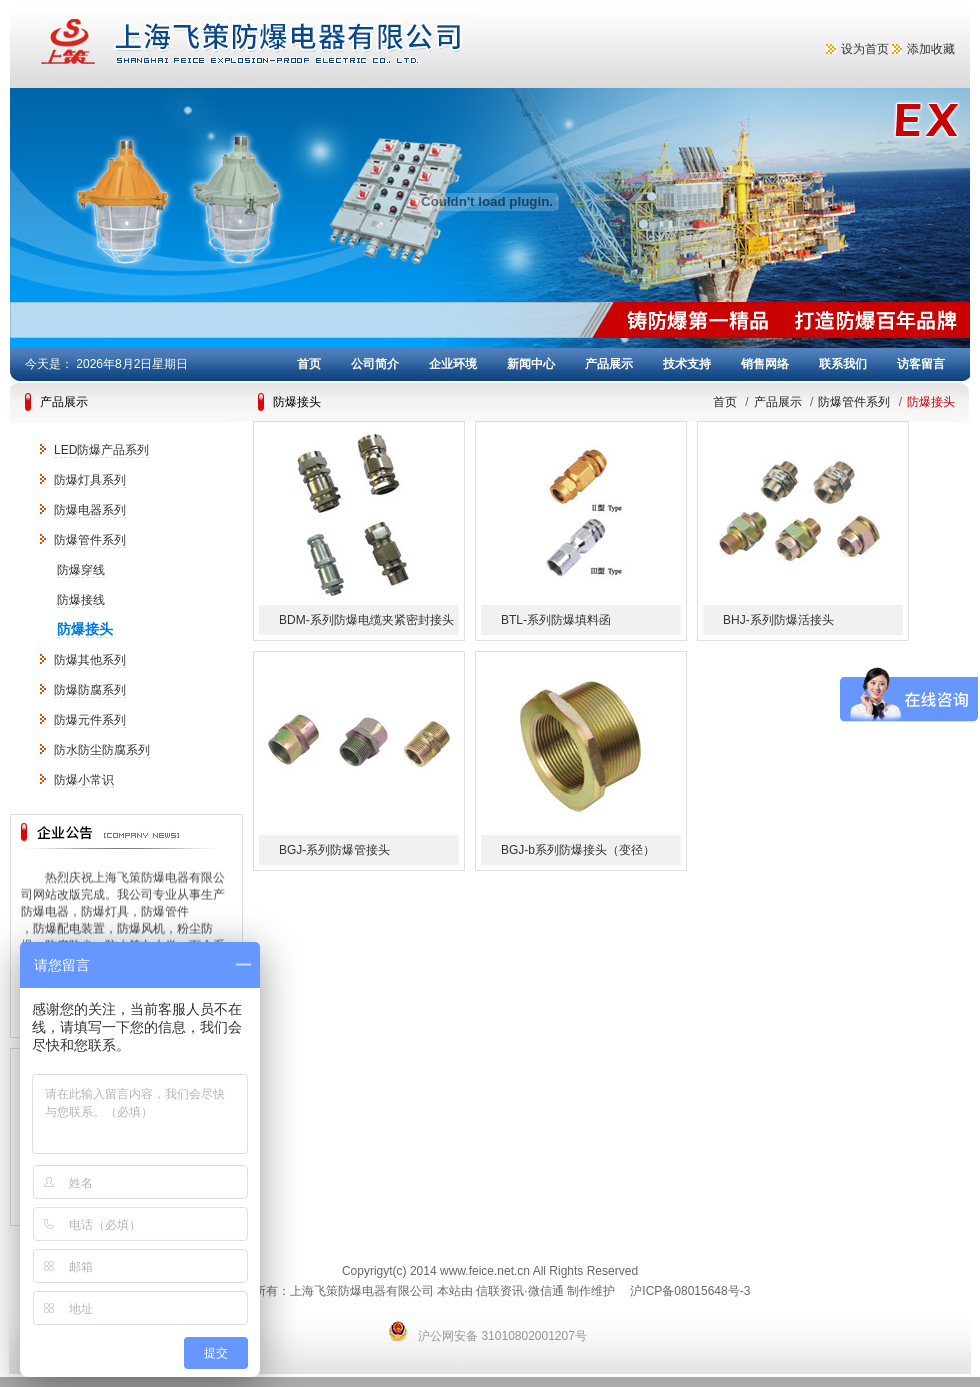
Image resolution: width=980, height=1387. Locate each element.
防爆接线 (81, 600)
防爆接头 (85, 629)
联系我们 (843, 364)
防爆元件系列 (90, 720)
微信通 (546, 1291)
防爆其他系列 (90, 660)
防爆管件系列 (90, 540)
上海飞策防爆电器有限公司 (330, 44)
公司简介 (375, 364)
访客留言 (921, 364)
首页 (309, 364)
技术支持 (687, 364)
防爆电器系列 (90, 510)
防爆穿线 (81, 570)
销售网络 (765, 364)
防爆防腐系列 (90, 690)
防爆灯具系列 (90, 480)
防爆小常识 (84, 780)
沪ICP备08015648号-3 (690, 1291)
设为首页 (865, 49)
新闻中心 (531, 364)
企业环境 (453, 364)
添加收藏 (931, 49)
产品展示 (609, 364)
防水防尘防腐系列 (102, 750)
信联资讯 (500, 1291)
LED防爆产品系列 (101, 450)
